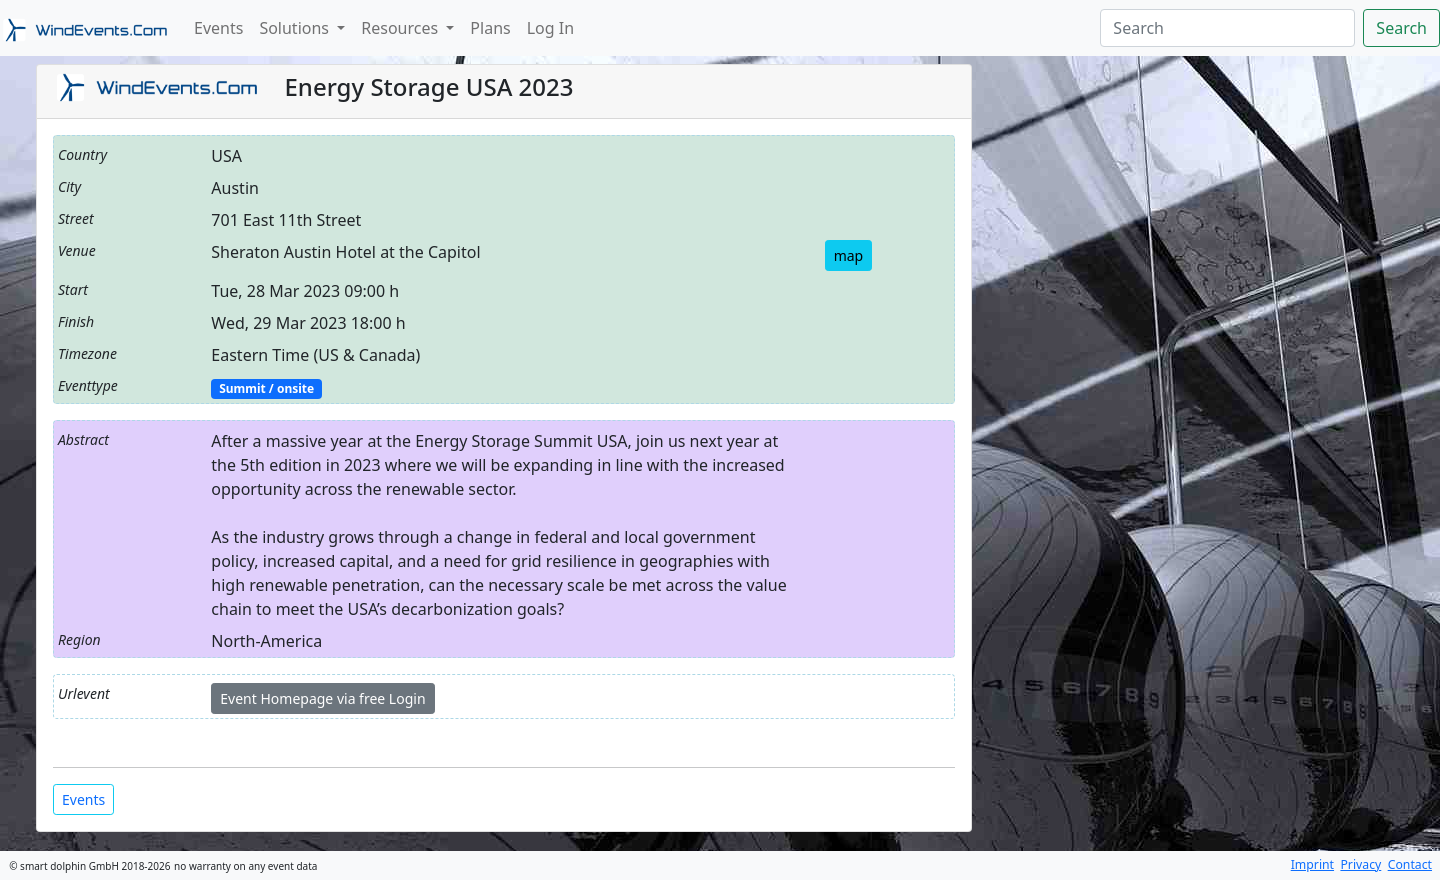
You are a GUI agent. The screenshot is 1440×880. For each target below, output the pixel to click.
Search (1401, 28)
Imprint (1312, 864)
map (849, 255)
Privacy (1360, 864)
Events (218, 28)
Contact (1410, 864)
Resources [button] (401, 28)
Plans (490, 28)
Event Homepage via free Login (322, 698)
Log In (550, 28)
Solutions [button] (296, 28)
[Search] (1227, 28)
